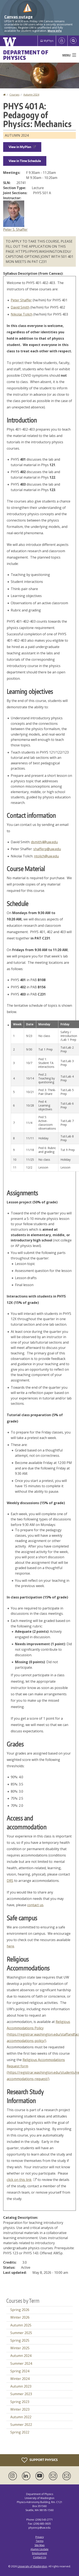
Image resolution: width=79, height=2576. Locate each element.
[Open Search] (73, 41)
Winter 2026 (19, 2317)
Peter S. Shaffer (15, 229)
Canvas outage (18, 16)
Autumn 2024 (31, 94)
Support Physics (39, 2460)
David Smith (20, 307)
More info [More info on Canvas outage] (55, 31)
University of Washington (32, 2566)
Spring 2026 (19, 2309)
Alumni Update (39, 2549)
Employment (39, 2553)
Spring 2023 (19, 2401)
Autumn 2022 (20, 2417)
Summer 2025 (21, 2332)
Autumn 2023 (20, 2386)
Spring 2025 (19, 2340)
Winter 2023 (19, 2409)
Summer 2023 (21, 2394)
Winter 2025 (19, 2348)
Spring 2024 (19, 2371)
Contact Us (39, 2557)
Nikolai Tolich (21, 314)
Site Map (40, 2545)
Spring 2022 (19, 2432)
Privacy (39, 2537)
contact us (35, 1905)
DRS (10, 1880)
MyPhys (46, 41)
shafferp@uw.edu (47, 849)
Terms (39, 2541)
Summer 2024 (21, 2363)
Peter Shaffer (21, 300)
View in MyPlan (22, 147)
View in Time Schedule (25, 161)
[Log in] (61, 41)
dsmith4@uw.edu (44, 842)
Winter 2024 (19, 2378)
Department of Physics (25, 54)
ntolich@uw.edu (46, 856)
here (10, 1946)
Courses (14, 94)
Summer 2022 (21, 2424)
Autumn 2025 (20, 2325)
